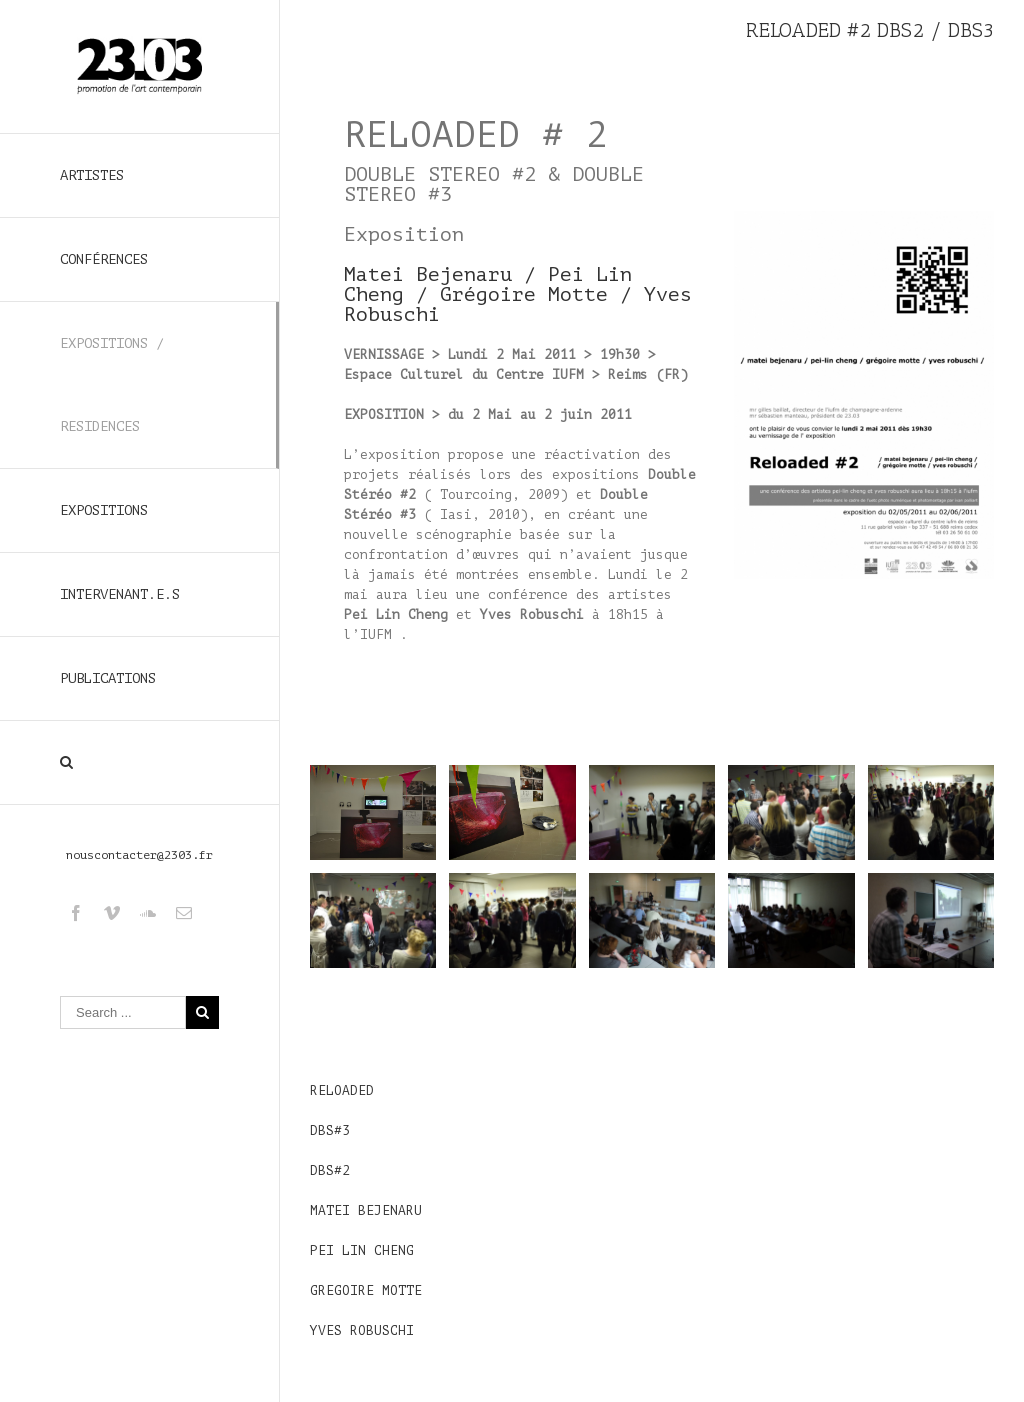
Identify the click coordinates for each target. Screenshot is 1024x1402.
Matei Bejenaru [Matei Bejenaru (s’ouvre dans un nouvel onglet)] (428, 274)
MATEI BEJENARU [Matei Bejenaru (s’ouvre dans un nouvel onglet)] (366, 1210)
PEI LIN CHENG (362, 1250)
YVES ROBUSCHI (362, 1330)
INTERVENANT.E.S (120, 594)
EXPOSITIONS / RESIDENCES (112, 385)
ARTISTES (92, 175)
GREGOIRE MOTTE (366, 1290)
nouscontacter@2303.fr (139, 855)
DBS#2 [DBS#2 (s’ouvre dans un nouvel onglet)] (330, 1170)
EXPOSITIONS (104, 510)
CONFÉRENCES (104, 259)
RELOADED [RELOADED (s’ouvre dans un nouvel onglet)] (342, 1090)
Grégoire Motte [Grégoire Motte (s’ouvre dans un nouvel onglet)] (524, 294)
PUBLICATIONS (108, 678)
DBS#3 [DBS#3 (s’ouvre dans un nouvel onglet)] (330, 1130)
